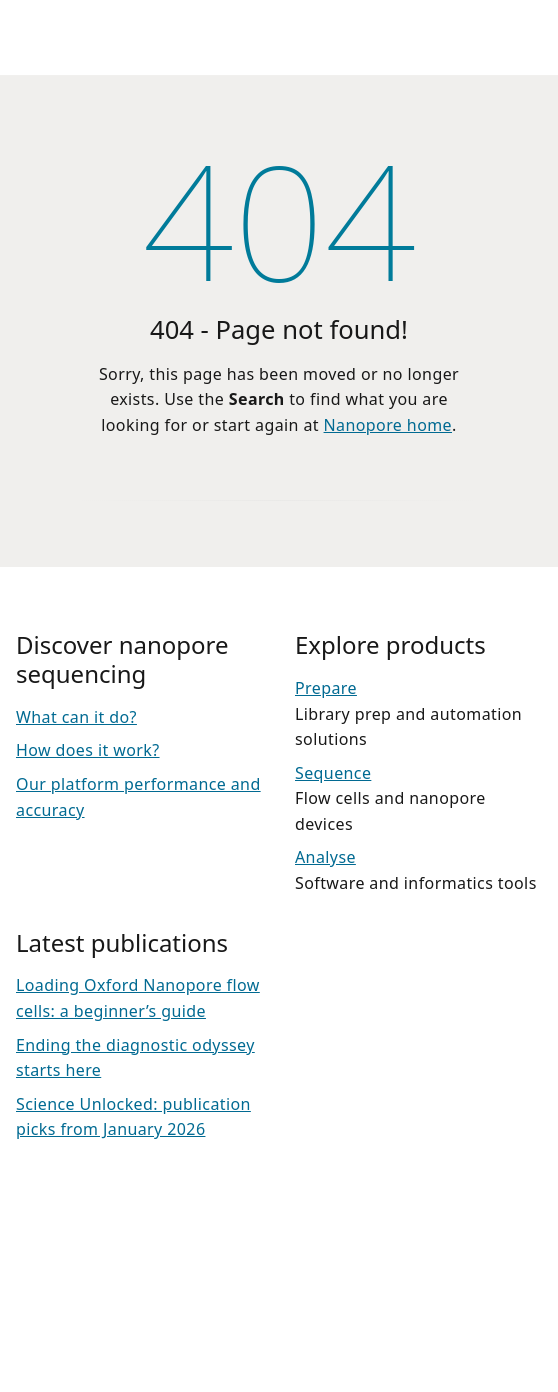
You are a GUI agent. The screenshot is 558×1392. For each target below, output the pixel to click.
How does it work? (88, 750)
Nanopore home (388, 425)
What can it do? (76, 717)
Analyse (325, 857)
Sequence (333, 773)
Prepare (326, 688)
